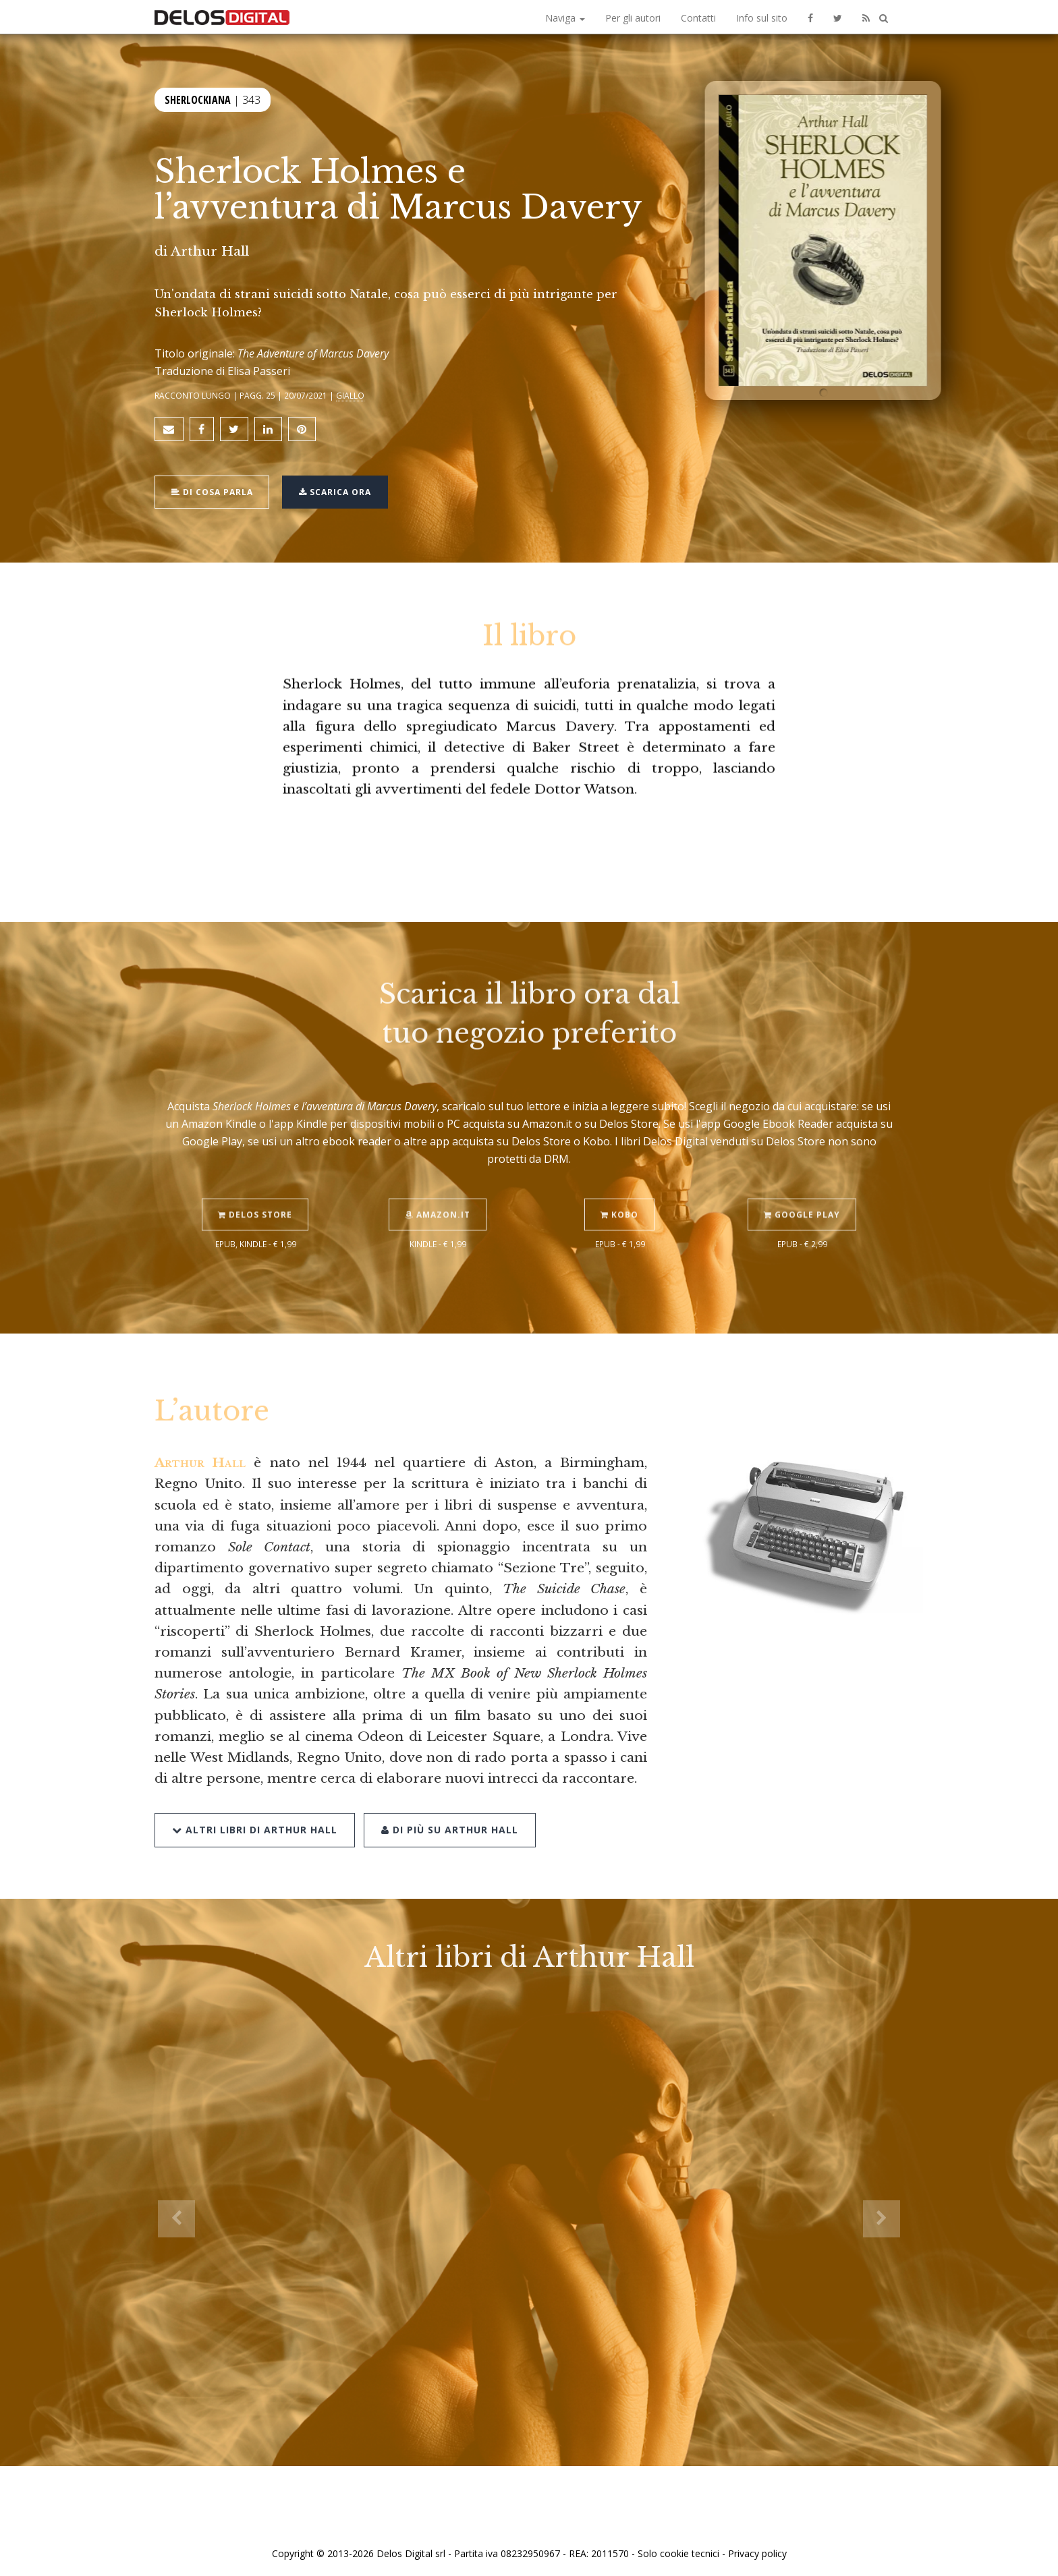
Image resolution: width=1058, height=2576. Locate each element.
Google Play (802, 1183)
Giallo (350, 395)
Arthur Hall (210, 251)
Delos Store (256, 1183)
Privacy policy (757, 2550)
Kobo (620, 1183)
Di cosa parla (213, 490)
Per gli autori (633, 17)
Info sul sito (761, 17)
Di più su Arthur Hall (449, 1796)
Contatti (698, 17)
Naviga (565, 17)
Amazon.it (438, 1183)
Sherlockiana (198, 99)
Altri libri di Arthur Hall (254, 1796)
